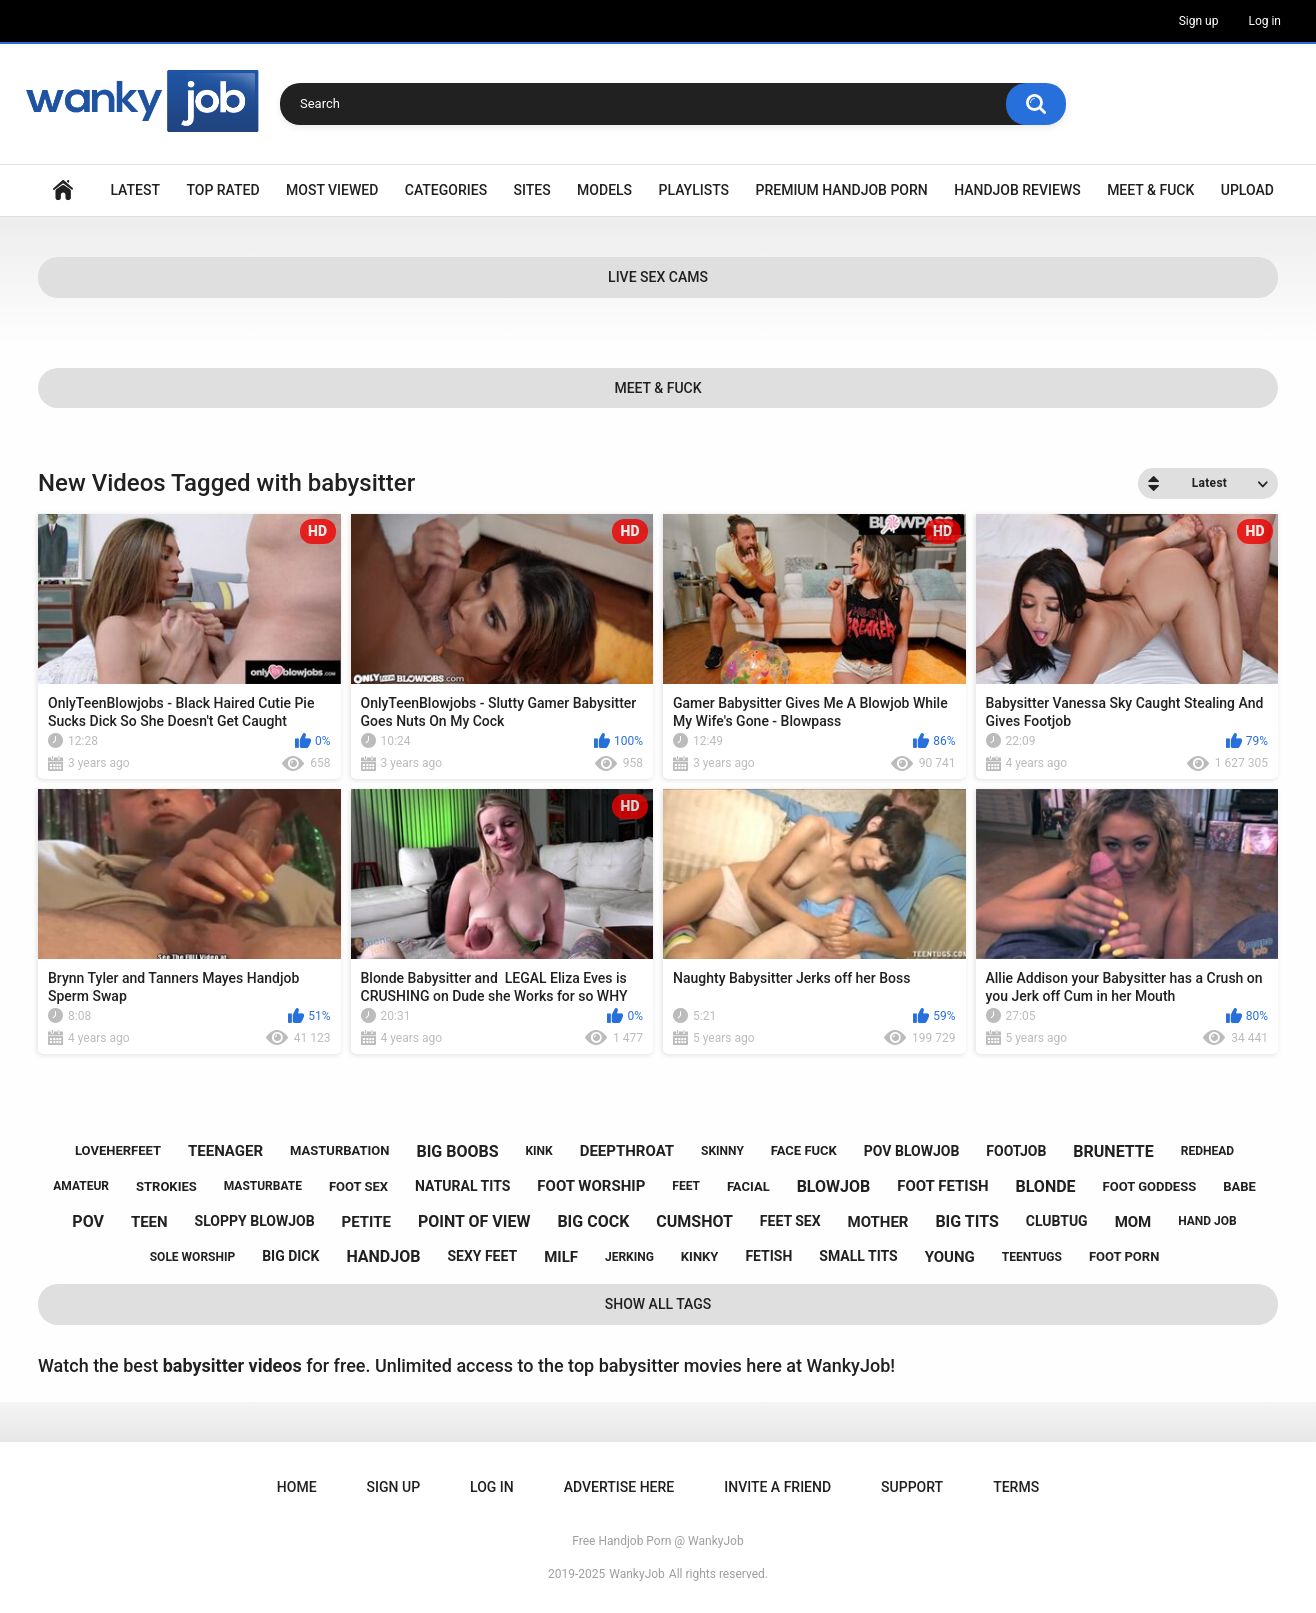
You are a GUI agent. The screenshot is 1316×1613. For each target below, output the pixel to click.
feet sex (790, 1221)
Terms (1016, 1487)
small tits (858, 1256)
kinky (700, 1256)
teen (149, 1222)
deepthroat (627, 1151)
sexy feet (482, 1256)
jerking (629, 1257)
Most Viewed (332, 190)
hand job (1207, 1221)
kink (538, 1151)
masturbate (263, 1186)
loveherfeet (118, 1150)
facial (748, 1186)
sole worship (192, 1257)
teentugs (1032, 1257)
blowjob (834, 1186)
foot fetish (942, 1186)
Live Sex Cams (658, 277)
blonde (1046, 1186)
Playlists (694, 190)
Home (63, 190)
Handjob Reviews (1017, 190)
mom (1133, 1222)
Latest (135, 190)
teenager (225, 1151)
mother (878, 1222)
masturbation (339, 1150)
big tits (966, 1221)
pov (88, 1221)
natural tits (462, 1186)
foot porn (1124, 1256)
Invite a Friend (777, 1487)
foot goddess (1150, 1186)
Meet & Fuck (1150, 190)
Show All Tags (658, 1304)
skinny (722, 1151)
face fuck (804, 1150)
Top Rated (222, 190)
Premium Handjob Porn (841, 190)
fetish (768, 1256)
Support (912, 1487)
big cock (593, 1221)
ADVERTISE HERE (619, 1487)
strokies (166, 1186)
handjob (383, 1256)
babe (1239, 1186)
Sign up (1199, 21)
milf (561, 1257)
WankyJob (637, 1574)
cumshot (694, 1221)
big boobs (457, 1151)
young (950, 1257)
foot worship (591, 1186)
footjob (1016, 1151)
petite (366, 1222)
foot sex (358, 1186)
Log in (1264, 21)
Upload (1247, 190)
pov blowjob (912, 1151)
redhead (1207, 1151)
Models (604, 190)
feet (686, 1186)
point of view (474, 1221)
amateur (81, 1186)
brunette (1113, 1151)
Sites (532, 190)
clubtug (1057, 1221)
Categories (446, 190)
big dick (290, 1256)
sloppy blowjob (255, 1221)
